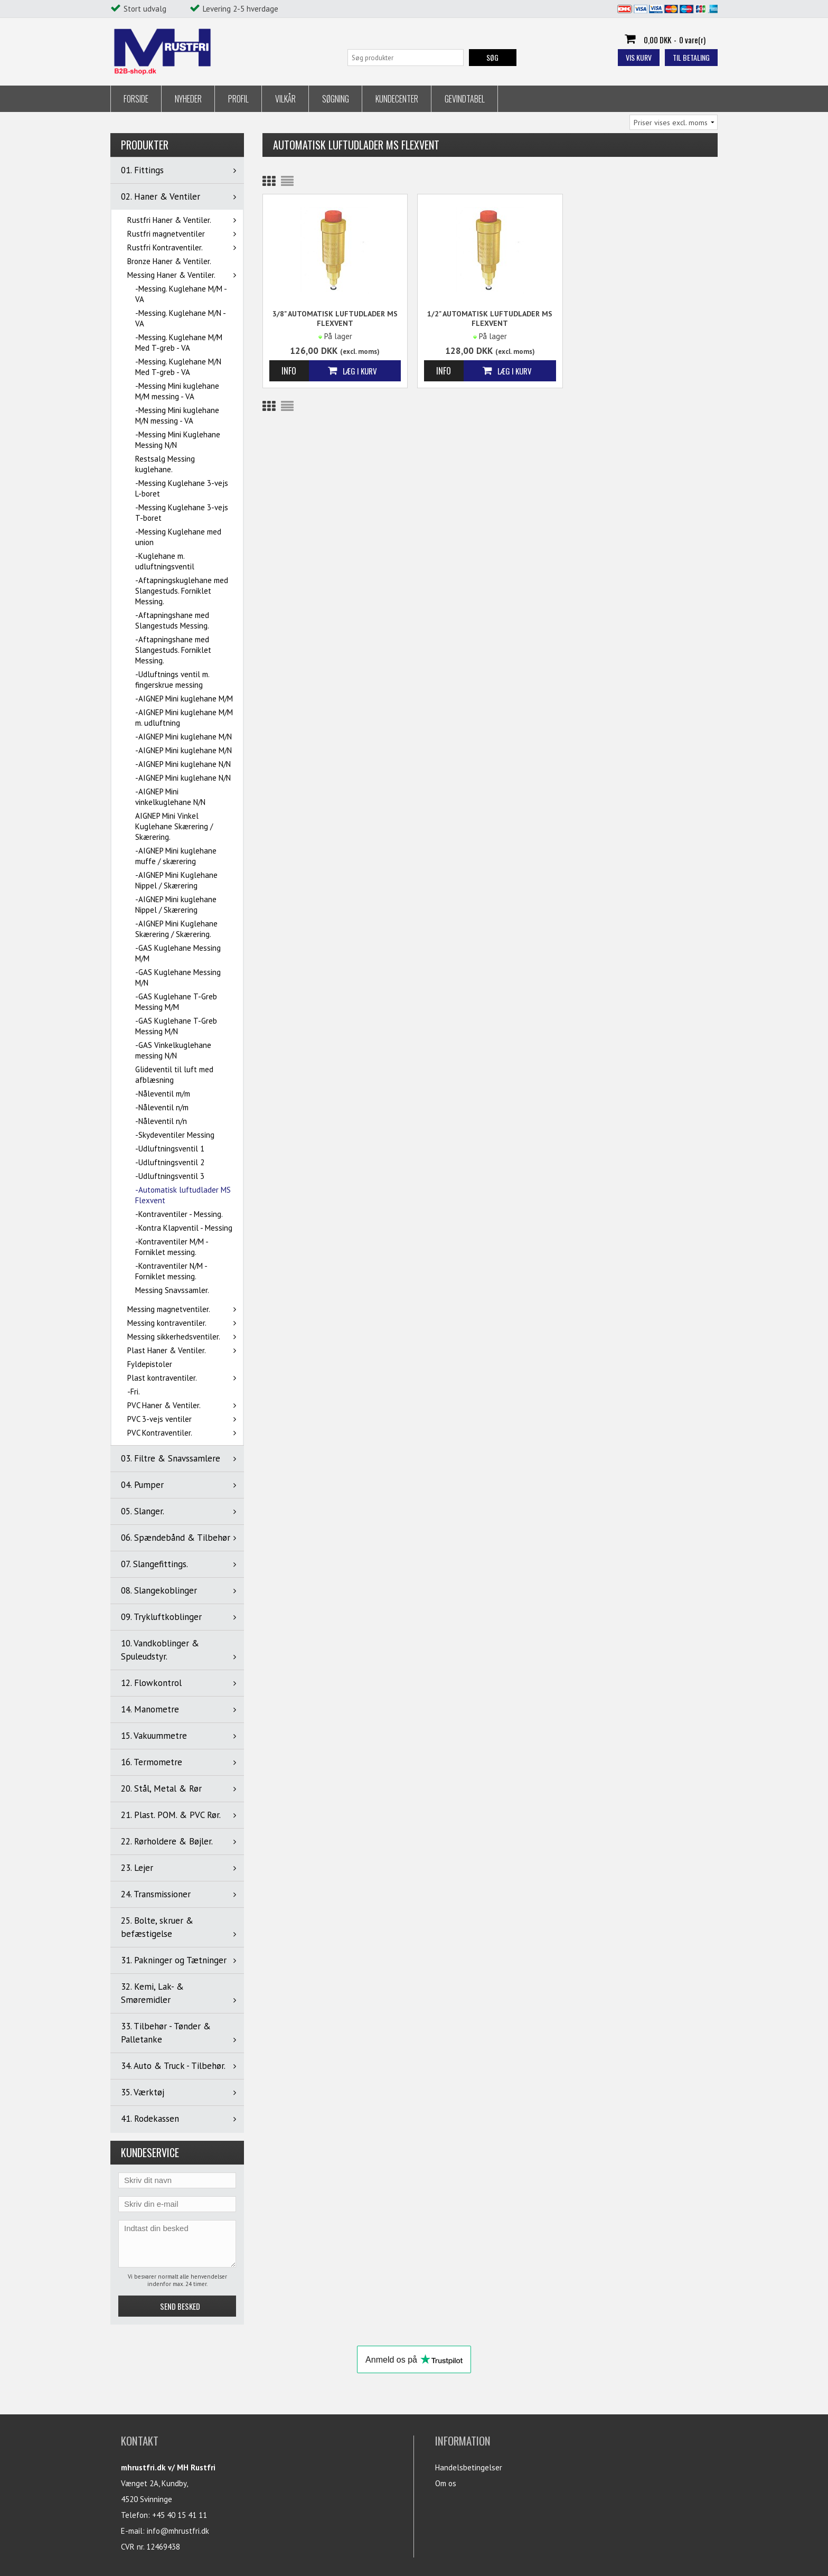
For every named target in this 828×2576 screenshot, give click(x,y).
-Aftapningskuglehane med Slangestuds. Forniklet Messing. (181, 590)
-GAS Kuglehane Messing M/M (178, 953)
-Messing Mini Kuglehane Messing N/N (177, 439)
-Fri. (133, 1392)
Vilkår (285, 98)
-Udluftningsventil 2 (169, 1162)
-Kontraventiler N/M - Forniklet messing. (171, 1271)
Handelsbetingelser (468, 2467)
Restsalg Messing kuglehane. (165, 464)
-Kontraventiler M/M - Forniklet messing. (171, 1247)
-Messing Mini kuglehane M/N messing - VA (177, 415)
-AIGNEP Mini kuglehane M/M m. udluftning (184, 717)
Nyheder (188, 98)
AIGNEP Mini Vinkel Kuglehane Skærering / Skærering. (174, 826)
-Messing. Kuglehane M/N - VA (180, 318)
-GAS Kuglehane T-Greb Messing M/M (176, 1001)
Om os (445, 2483)
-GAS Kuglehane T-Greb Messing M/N (176, 1026)
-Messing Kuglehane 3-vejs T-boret (181, 512)
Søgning (335, 98)
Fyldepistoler (149, 1364)
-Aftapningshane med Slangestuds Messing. (172, 620)
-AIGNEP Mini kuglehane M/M (184, 699)
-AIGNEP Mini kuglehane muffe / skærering (176, 856)
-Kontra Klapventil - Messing (183, 1228)
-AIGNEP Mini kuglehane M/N (183, 737)
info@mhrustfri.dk (178, 2531)
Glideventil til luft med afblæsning (174, 1074)
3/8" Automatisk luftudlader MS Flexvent (335, 318)
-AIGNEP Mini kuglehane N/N (183, 764)
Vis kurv (639, 57)
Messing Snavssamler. (172, 1290)
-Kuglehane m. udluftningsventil (164, 561)
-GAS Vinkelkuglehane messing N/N (173, 1050)
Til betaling (691, 57)
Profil (238, 98)
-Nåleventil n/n (161, 1121)
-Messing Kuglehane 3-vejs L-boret (181, 488)
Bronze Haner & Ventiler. (169, 261)
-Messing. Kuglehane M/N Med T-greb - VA (178, 367)
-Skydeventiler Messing (174, 1135)
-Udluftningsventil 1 (169, 1149)
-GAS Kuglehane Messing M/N (178, 977)
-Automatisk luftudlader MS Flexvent (183, 1195)
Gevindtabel (465, 98)
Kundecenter (396, 98)
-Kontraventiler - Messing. (179, 1214)
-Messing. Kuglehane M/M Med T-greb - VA (178, 342)
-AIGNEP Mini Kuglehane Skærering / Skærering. (176, 929)
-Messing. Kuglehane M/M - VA (181, 294)
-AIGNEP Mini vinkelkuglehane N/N (170, 796)
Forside (136, 98)
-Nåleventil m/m (162, 1094)
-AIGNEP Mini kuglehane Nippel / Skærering (176, 904)
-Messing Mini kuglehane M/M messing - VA (177, 391)
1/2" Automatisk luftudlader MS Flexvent (489, 318)
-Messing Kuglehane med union (178, 537)
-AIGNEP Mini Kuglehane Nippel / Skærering (176, 880)
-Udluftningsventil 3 (169, 1176)
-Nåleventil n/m (162, 1107)
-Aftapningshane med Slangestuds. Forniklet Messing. (173, 650)
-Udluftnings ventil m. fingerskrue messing (172, 679)
